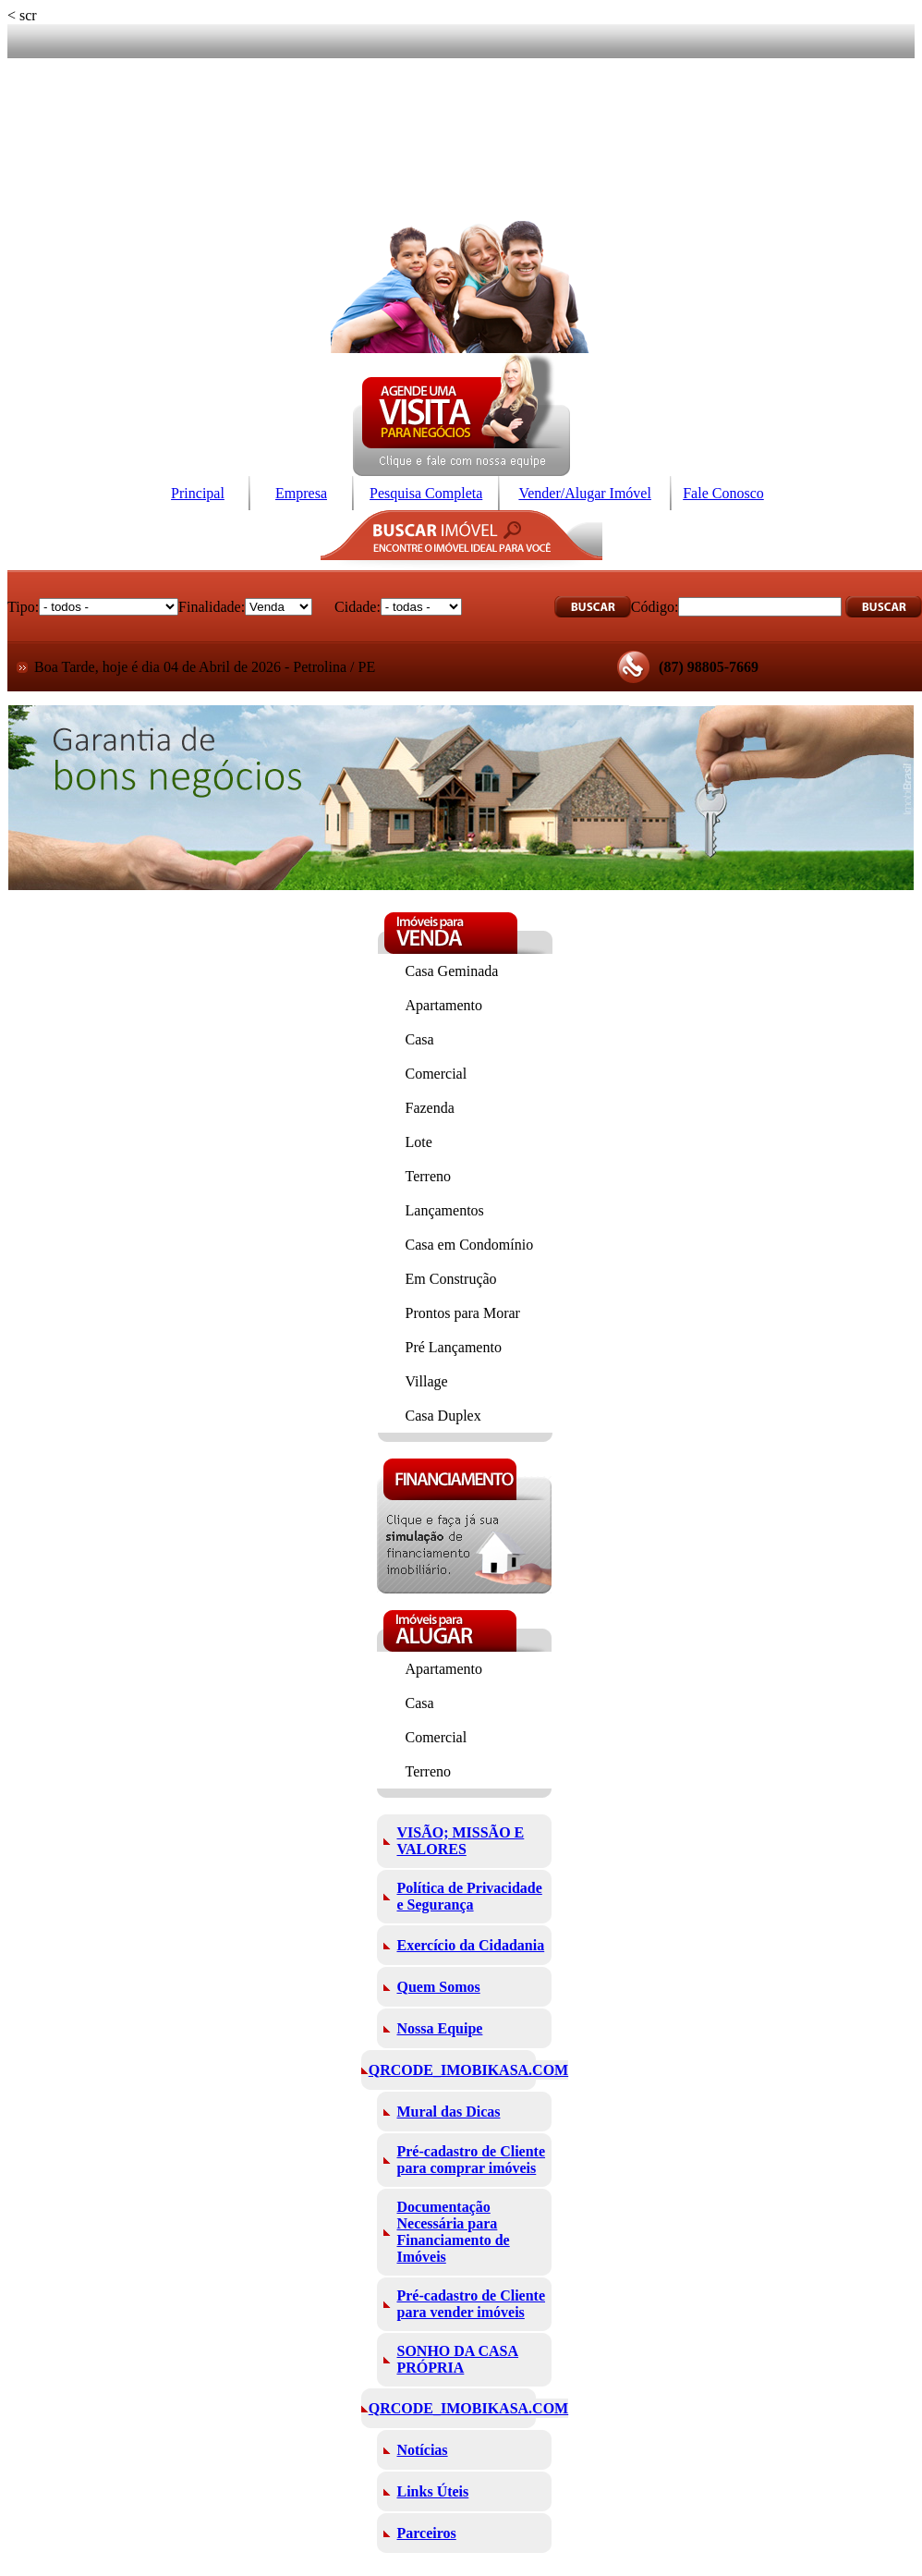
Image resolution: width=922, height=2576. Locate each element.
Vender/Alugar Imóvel (584, 493)
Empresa (301, 493)
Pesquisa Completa (426, 493)
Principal (197, 493)
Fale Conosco (723, 493)
